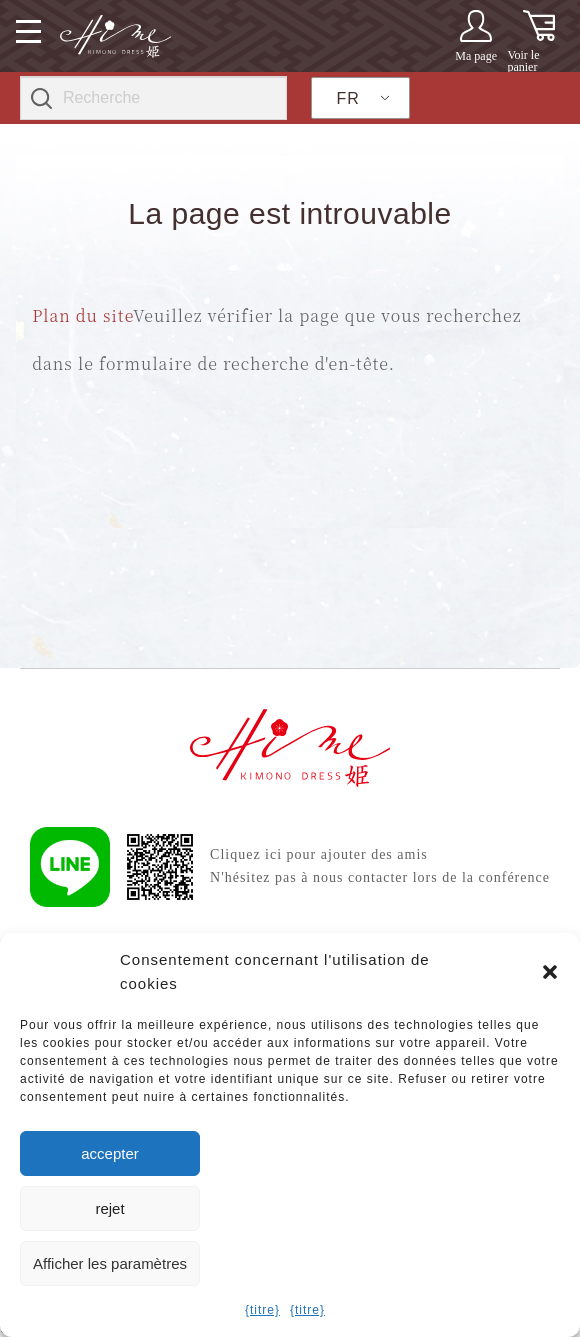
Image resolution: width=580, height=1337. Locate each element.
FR (348, 98)
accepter (110, 1153)
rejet (109, 1208)
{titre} (262, 1310)
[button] (550, 972)
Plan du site (82, 315)
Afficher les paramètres (110, 1263)
